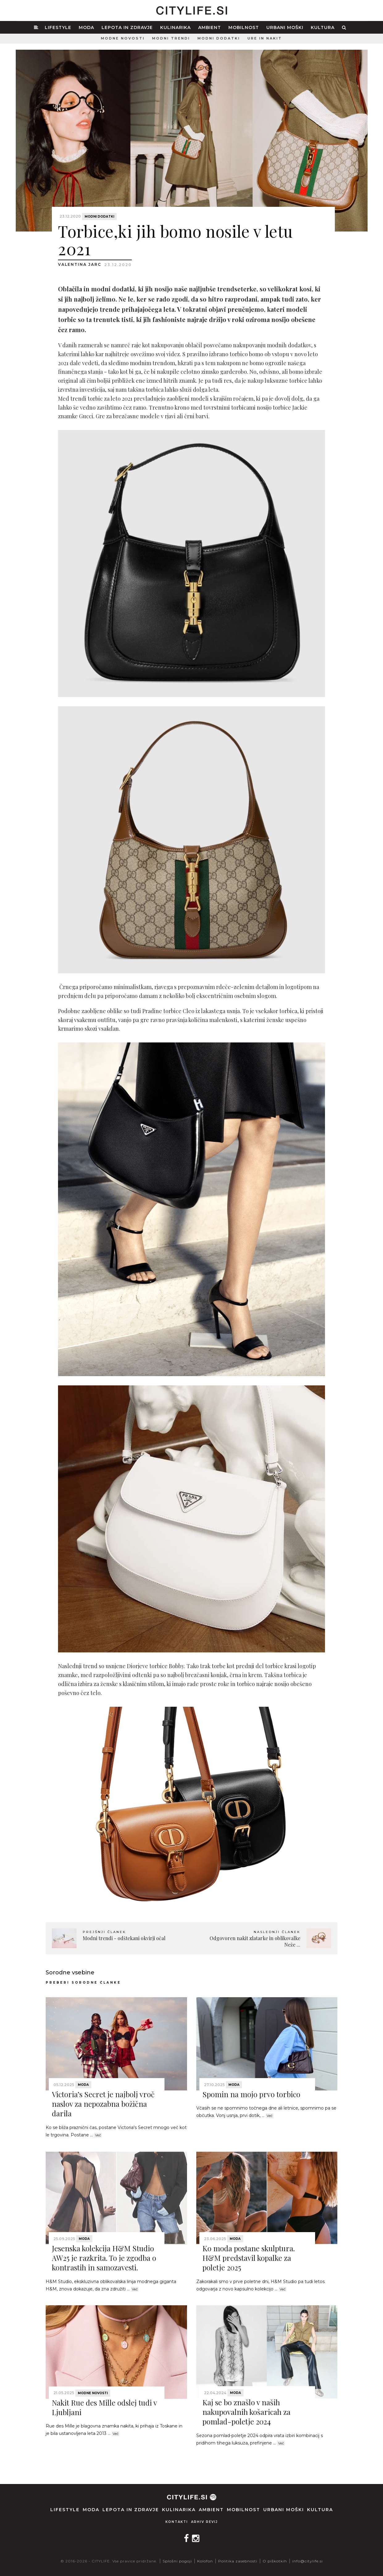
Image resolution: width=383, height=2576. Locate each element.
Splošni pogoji (177, 2561)
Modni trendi (171, 38)
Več (98, 2135)
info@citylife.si (307, 2561)
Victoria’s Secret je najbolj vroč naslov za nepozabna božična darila (103, 2103)
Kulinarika (175, 27)
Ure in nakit (265, 38)
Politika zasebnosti (237, 2561)
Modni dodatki (219, 38)
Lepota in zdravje (127, 27)
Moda (86, 27)
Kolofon (205, 2561)
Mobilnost (243, 27)
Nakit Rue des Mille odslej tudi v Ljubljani (104, 2407)
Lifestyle (58, 27)
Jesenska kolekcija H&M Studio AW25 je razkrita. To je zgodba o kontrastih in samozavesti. (104, 2257)
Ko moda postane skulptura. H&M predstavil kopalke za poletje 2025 (248, 2257)
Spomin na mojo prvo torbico (251, 2094)
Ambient (209, 27)
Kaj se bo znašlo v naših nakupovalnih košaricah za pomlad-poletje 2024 (246, 2411)
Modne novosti (123, 38)
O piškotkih (275, 2561)
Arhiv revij (204, 2522)
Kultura (323, 27)
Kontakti (176, 2522)
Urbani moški (284, 27)
